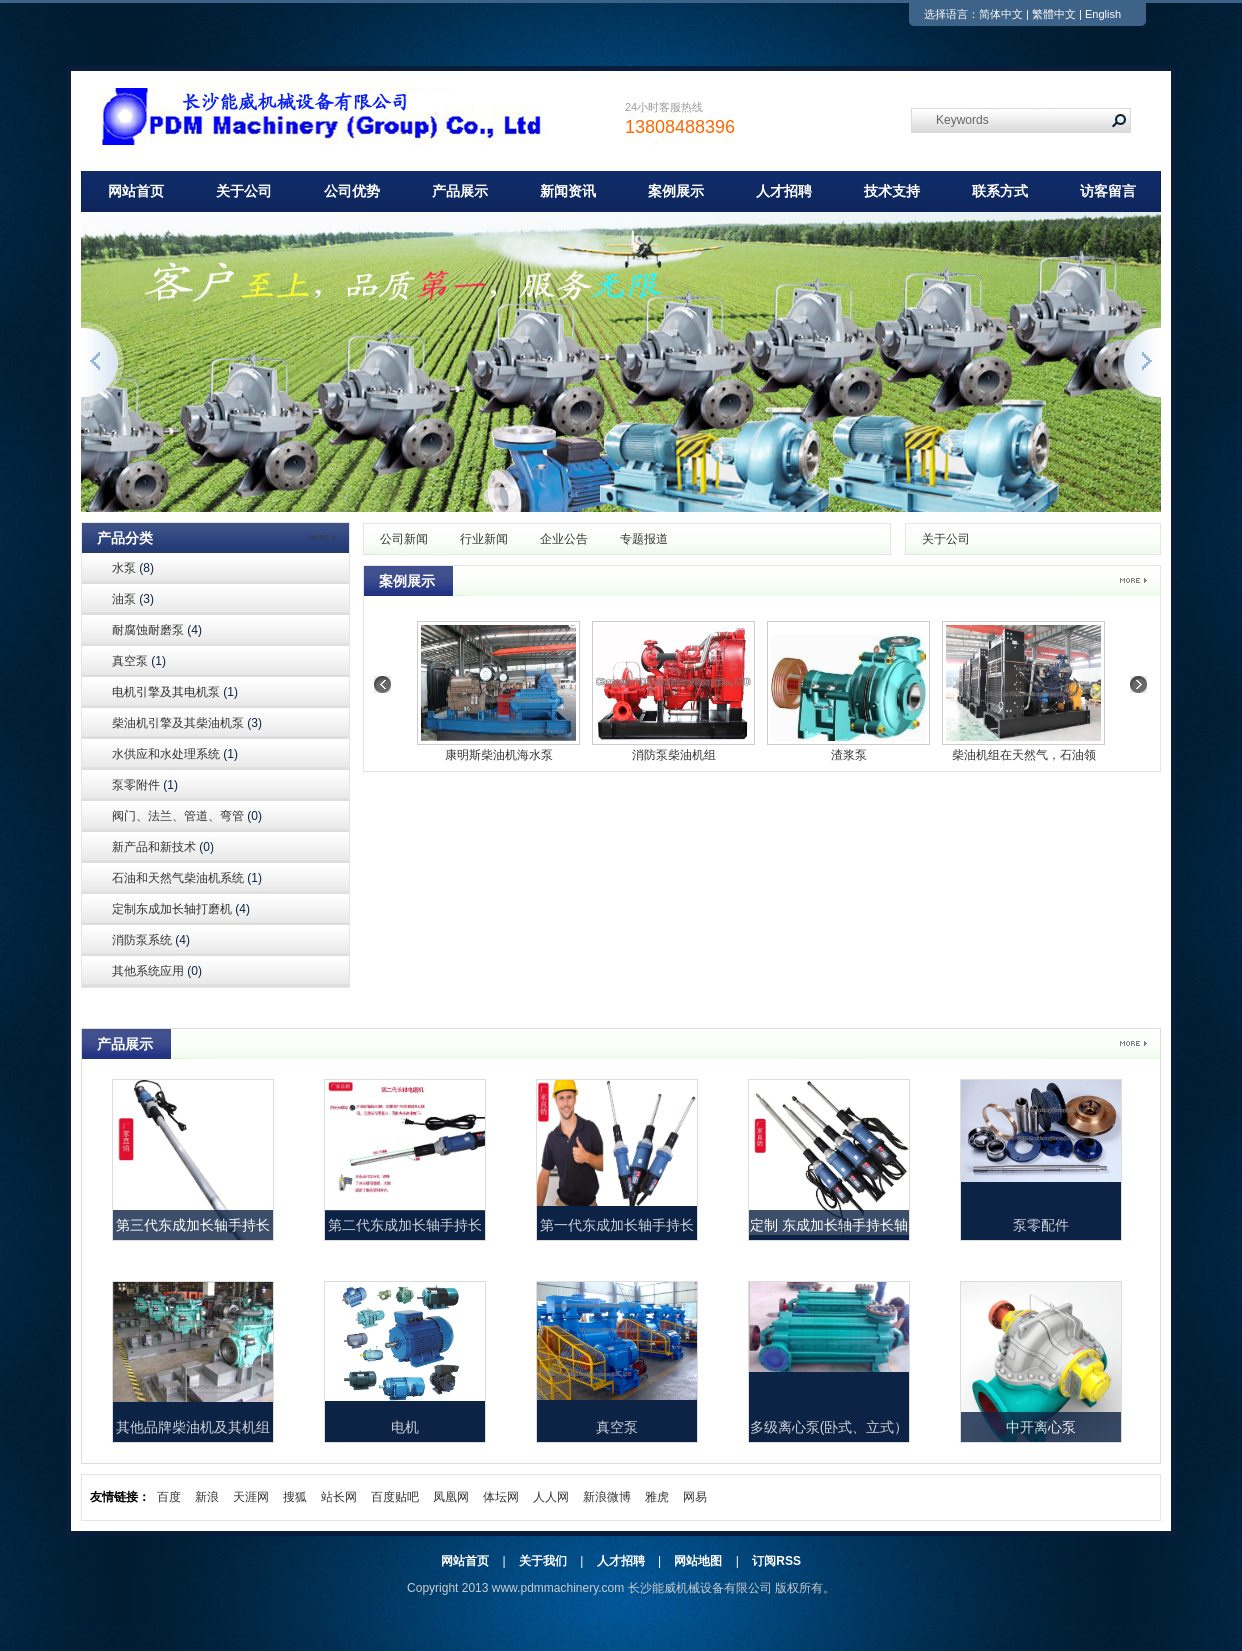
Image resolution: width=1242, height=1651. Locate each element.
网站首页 (136, 191)
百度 (169, 1497)
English (1103, 14)
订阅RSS (776, 1561)
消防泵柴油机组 (674, 755)
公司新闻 (404, 539)
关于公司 (244, 191)
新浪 (207, 1497)
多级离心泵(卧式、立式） (829, 1427)
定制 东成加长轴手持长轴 (829, 1225)
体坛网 (501, 1497)
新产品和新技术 (163, 847)
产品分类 (125, 538)
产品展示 (460, 191)
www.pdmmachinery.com (558, 1588)
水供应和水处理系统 (175, 754)
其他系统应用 (157, 971)
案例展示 (676, 191)
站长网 (339, 1497)
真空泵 (139, 661)
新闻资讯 (568, 191)
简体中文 (1001, 14)
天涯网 (251, 1497)
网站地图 (698, 1561)
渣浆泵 (849, 755)
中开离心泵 (1041, 1427)
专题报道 (644, 539)
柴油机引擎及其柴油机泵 (187, 723)
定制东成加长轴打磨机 (181, 909)
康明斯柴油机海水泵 (499, 755)
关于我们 (543, 1561)
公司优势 (352, 191)
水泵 (133, 568)
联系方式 (1000, 191)
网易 (695, 1497)
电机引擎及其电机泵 (175, 692)
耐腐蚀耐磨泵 (157, 630)
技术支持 (892, 191)
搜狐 (295, 1497)
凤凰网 (451, 1497)
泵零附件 (145, 785)
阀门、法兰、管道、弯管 (187, 816)
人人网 (551, 1497)
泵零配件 (1041, 1225)
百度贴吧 (395, 1497)
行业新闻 (484, 539)
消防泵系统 (151, 940)
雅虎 (657, 1497)
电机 (405, 1427)
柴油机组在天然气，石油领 (1024, 755)
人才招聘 (784, 191)
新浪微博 (607, 1497)
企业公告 (564, 539)
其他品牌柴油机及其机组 (193, 1427)
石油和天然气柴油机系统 (187, 878)
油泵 (133, 599)
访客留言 (1108, 191)
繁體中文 (1054, 14)
